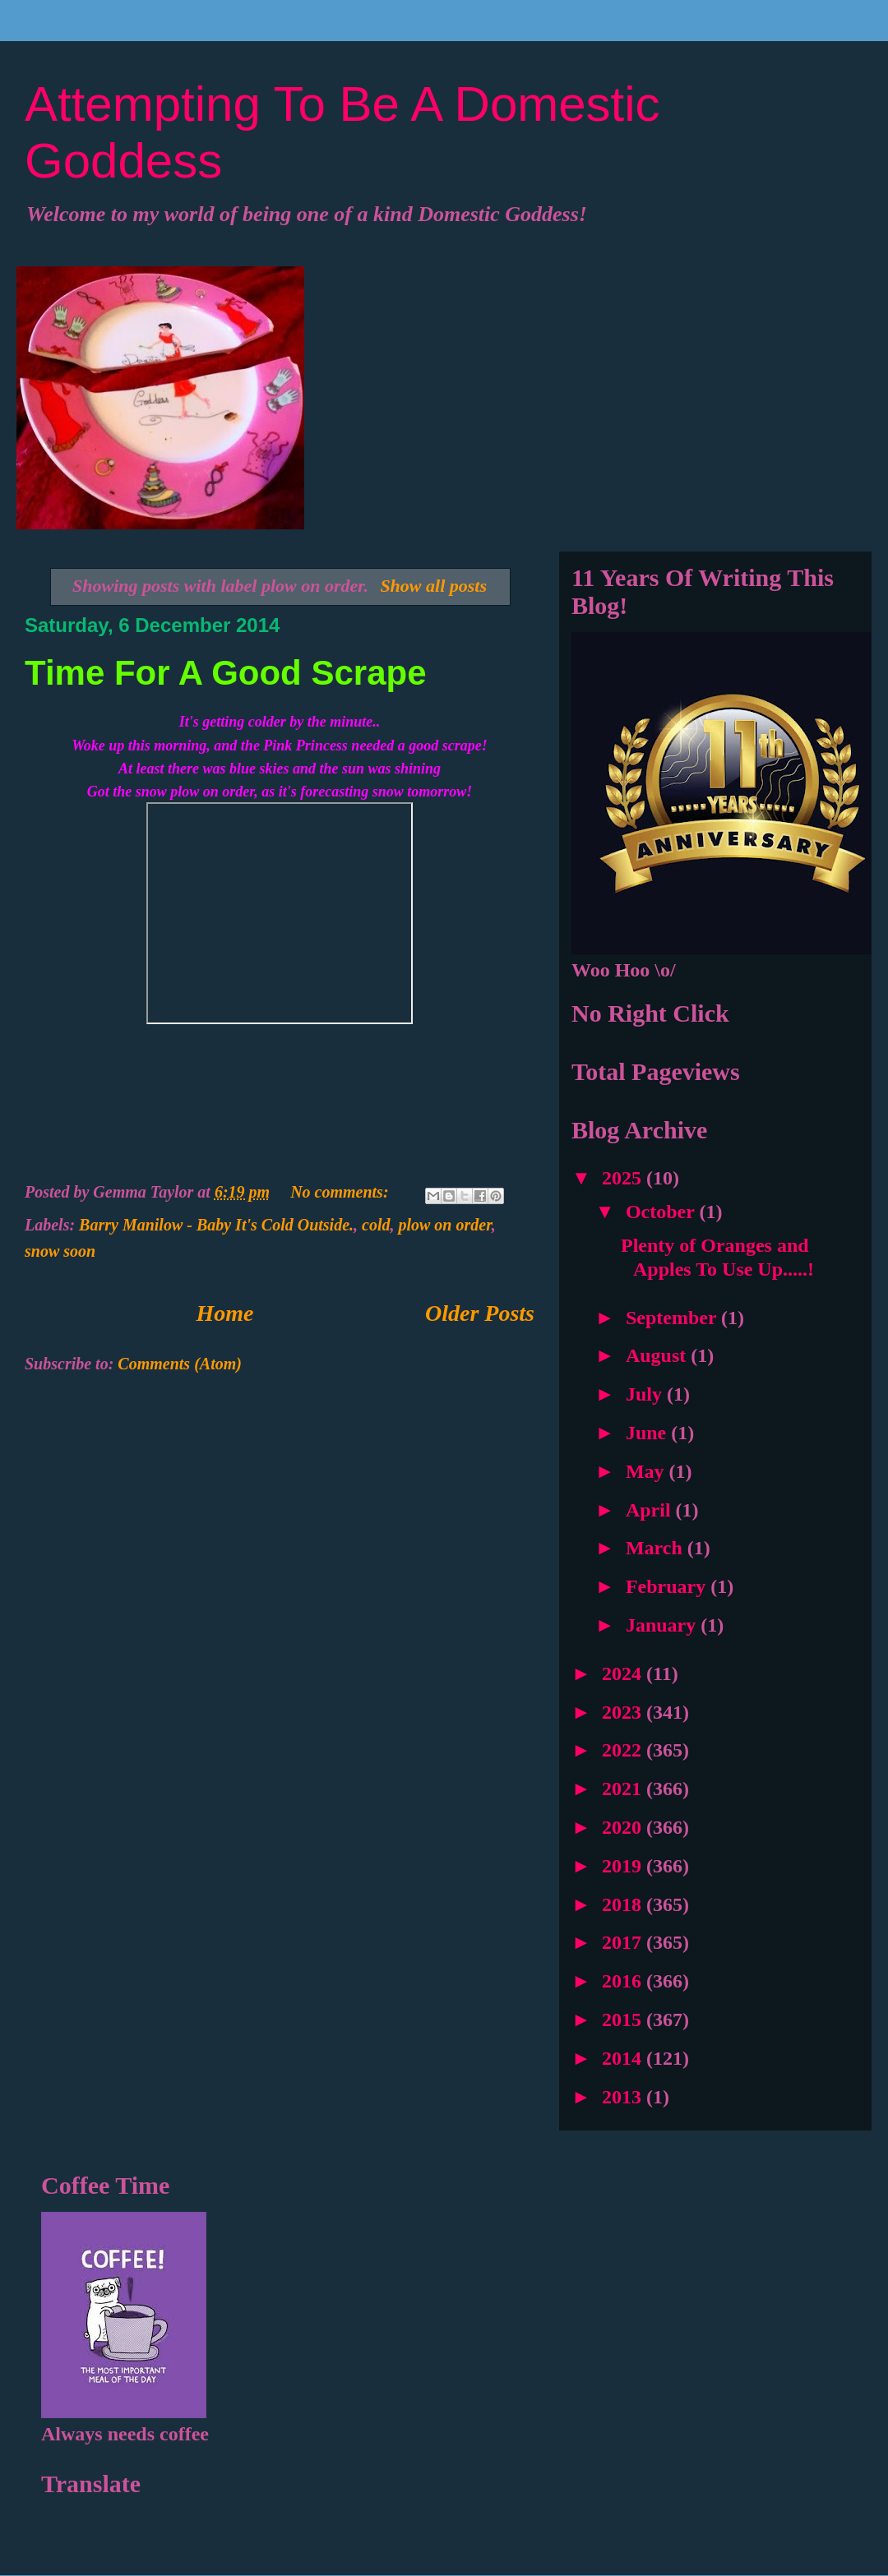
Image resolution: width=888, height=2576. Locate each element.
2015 (624, 2019)
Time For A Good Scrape (226, 672)
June (648, 1432)
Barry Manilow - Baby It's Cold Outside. (216, 1225)
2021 (624, 1788)
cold (376, 1225)
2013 (624, 2096)
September (673, 1317)
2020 (624, 1827)
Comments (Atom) (180, 1364)
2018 (624, 1904)
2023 (624, 1712)
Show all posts (433, 585)
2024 (624, 1673)
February (668, 1586)
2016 (624, 1981)
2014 (624, 2058)
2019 (624, 1866)
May (647, 1471)
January (663, 1625)
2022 (624, 1750)
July (646, 1394)
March (656, 1547)
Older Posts (479, 1313)
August (658, 1355)
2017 (624, 1942)
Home (225, 1313)
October (663, 1211)
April (651, 1510)
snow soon (60, 1251)
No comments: (341, 1192)
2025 (624, 1178)
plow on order (444, 1225)
